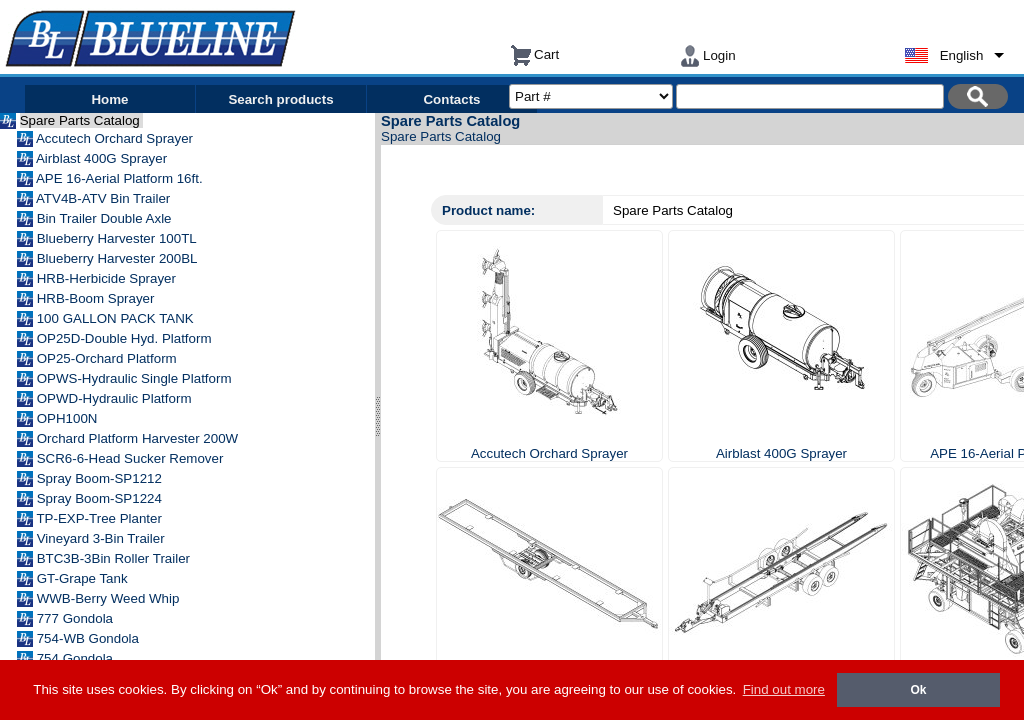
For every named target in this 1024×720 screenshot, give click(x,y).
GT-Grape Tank (84, 578)
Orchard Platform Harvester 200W (139, 438)
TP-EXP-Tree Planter (100, 518)
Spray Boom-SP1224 (101, 498)
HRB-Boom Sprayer (97, 298)
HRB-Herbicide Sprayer (108, 278)
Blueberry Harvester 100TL (118, 238)
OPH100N (69, 418)
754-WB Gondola (90, 638)
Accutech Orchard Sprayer (116, 138)
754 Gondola (77, 658)
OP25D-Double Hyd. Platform (126, 338)
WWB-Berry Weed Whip (110, 598)
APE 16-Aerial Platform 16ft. (121, 178)
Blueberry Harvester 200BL (119, 258)
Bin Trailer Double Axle (106, 218)
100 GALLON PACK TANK (117, 318)
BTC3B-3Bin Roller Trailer (115, 558)
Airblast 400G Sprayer (103, 158)
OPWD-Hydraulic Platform (116, 398)
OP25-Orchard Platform (109, 358)
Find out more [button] (784, 689)
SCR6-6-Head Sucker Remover (132, 458)
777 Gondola (77, 618)
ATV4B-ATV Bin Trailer (105, 198)
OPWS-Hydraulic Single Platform (136, 378)
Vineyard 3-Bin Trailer (103, 538)
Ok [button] (918, 690)
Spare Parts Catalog (82, 120)
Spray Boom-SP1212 (101, 478)
